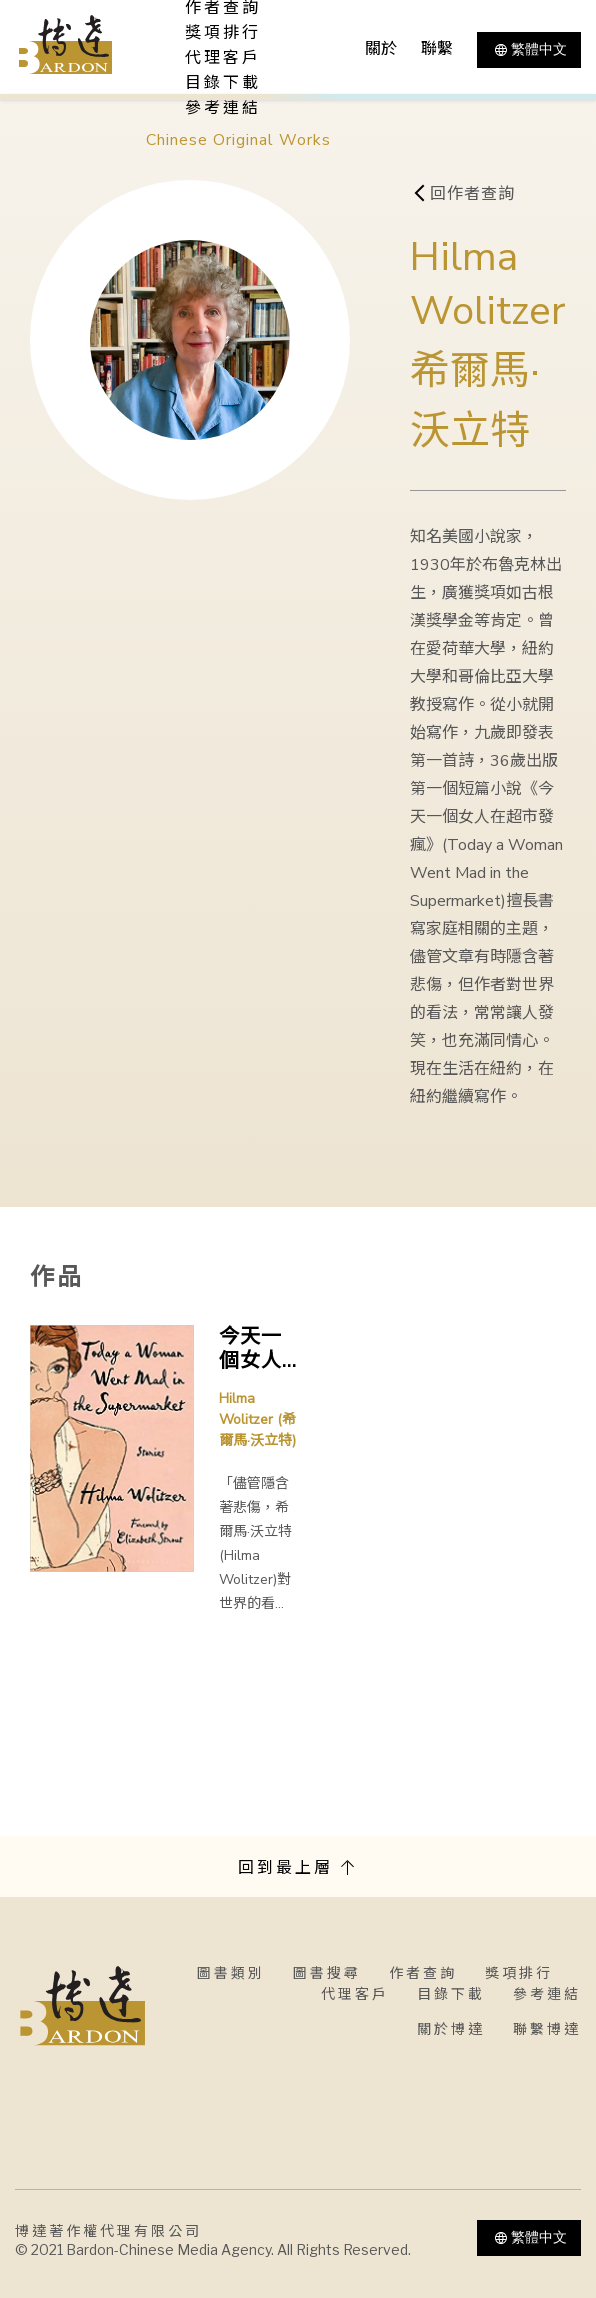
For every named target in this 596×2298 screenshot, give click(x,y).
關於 (381, 49)
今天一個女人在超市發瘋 (250, 1349)
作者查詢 (423, 1973)
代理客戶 (223, 58)
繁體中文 (529, 50)
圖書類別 (231, 1973)
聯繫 (437, 49)
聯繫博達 (547, 2029)
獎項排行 (223, 33)
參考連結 (223, 108)
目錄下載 (223, 83)
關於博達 (451, 2029)
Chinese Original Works (238, 140)
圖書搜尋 (327, 1973)
